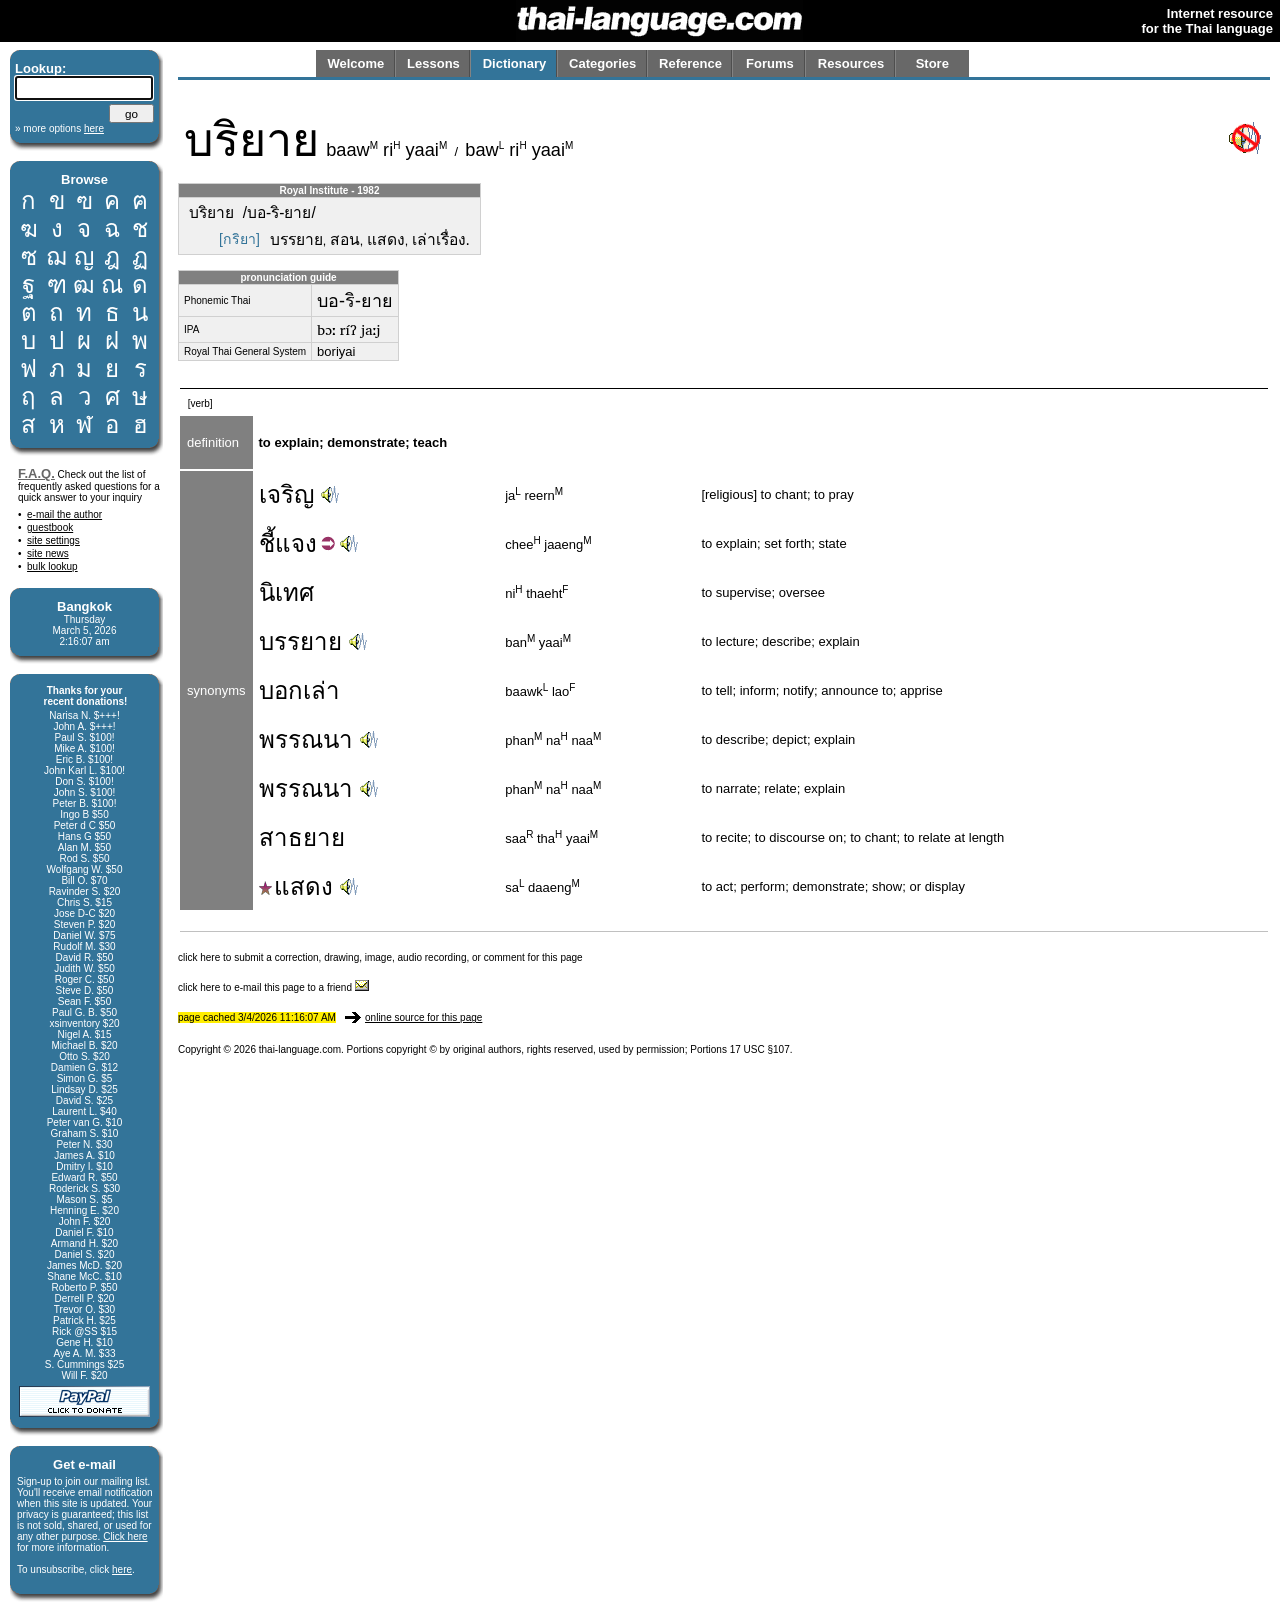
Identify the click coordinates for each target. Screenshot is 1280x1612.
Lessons (433, 63)
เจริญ (286, 494)
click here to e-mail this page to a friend (273, 987)
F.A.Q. (36, 473)
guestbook (50, 527)
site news (48, 553)
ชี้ (267, 543)
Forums (770, 63)
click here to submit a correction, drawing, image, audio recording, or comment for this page (380, 957)
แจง (296, 543)
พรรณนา (306, 739)
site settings (53, 540)
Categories (602, 63)
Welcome (355, 63)
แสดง (296, 886)
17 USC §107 (760, 1049)
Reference (690, 63)
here (122, 1569)
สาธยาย (302, 837)
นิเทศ (286, 592)
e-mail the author (64, 514)
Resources (851, 63)
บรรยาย (300, 641)
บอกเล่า (299, 690)
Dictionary (515, 63)
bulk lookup (52, 566)
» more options (59, 128)
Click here (125, 1536)
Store (932, 63)
